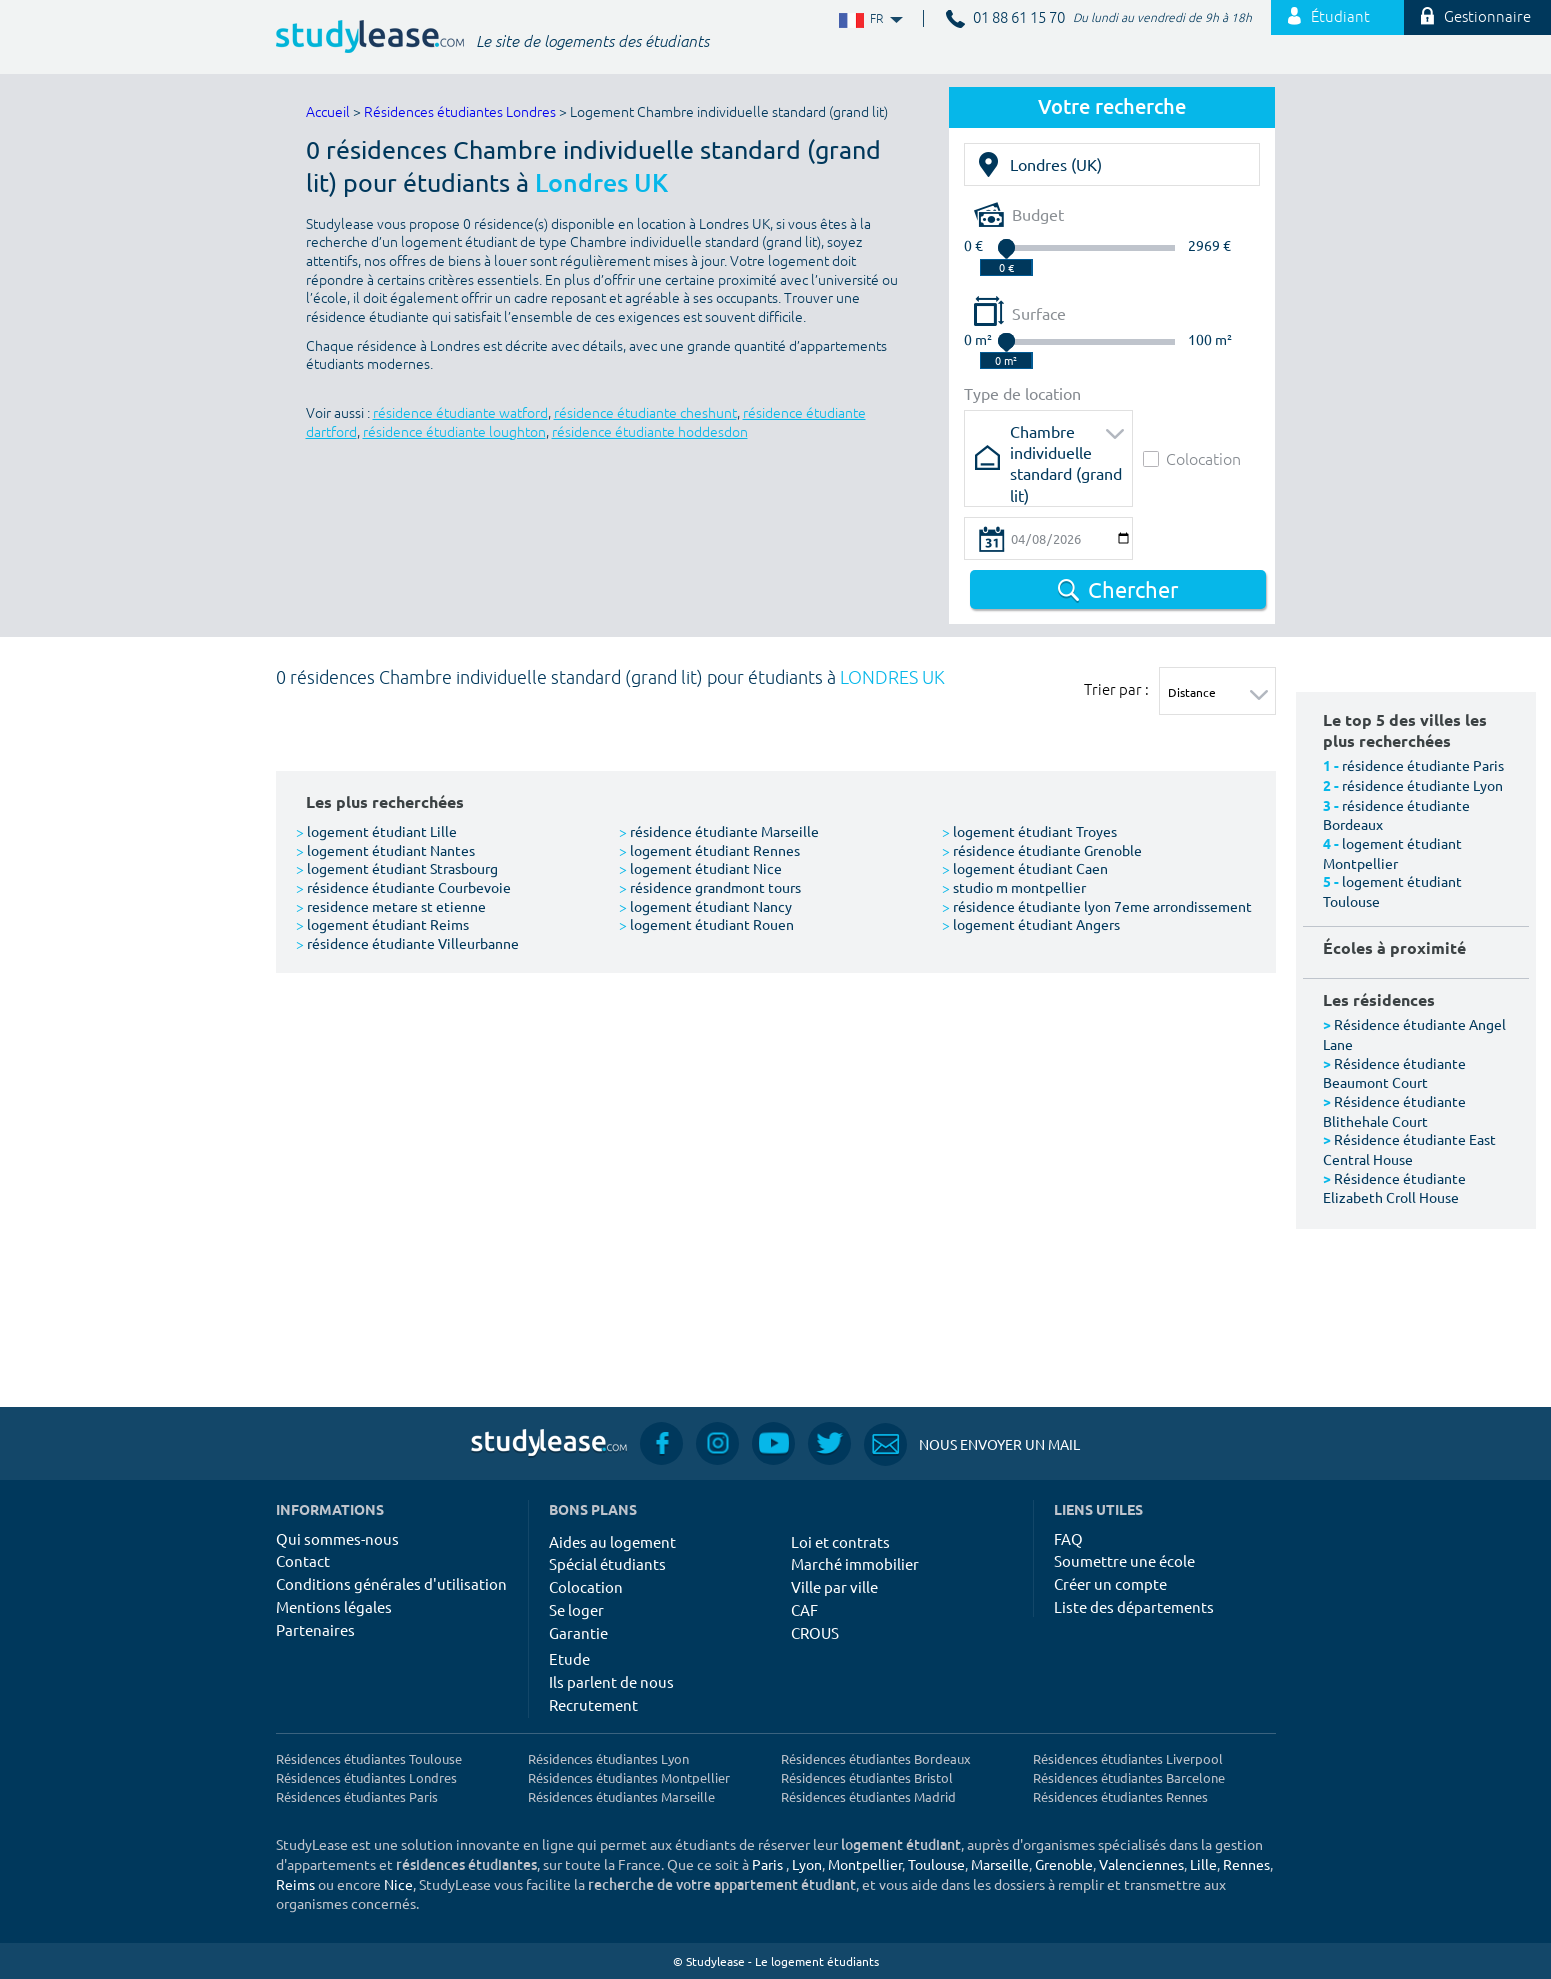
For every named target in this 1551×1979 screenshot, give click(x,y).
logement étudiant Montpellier (1392, 853)
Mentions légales (334, 1606)
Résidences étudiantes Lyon (608, 1758)
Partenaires (315, 1629)
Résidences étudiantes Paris (357, 1796)
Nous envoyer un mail (972, 1444)
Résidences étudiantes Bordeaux (876, 1758)
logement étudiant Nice (700, 868)
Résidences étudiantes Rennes (1120, 1796)
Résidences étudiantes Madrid (868, 1796)
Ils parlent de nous (611, 1681)
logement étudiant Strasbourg (397, 868)
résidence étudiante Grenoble (1042, 850)
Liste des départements (1134, 1606)
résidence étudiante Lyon (1422, 785)
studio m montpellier (1014, 887)
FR (869, 19)
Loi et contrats (840, 1541)
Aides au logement (612, 1541)
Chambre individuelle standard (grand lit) (1066, 437)
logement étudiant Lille (376, 831)
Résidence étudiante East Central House (1409, 1149)
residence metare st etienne (391, 906)
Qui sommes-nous (337, 1538)
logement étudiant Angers (1031, 924)
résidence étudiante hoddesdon (650, 432)
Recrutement (593, 1704)
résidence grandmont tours (710, 887)
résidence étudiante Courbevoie (403, 887)
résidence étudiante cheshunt (645, 413)
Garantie (578, 1632)
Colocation (1192, 458)
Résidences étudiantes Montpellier (629, 1777)
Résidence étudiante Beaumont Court (1394, 1073)
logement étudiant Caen (1025, 868)
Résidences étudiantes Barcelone (1129, 1777)
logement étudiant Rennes (709, 850)
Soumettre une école (1124, 1560)
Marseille (1000, 1864)
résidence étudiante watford (460, 413)
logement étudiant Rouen (706, 924)
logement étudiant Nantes (385, 850)
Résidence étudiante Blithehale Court (1394, 1111)
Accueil (328, 112)
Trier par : (1116, 689)
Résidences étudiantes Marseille (621, 1796)
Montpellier (865, 1864)
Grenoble (1064, 1864)
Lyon (807, 1864)
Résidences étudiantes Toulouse (369, 1758)
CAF (804, 1609)
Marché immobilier (855, 1563)
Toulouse (936, 1864)
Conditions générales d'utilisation (391, 1583)
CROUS (815, 1632)
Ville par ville (834, 1586)
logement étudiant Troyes (1029, 831)
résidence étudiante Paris (1423, 765)
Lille (1203, 1864)
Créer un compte (1110, 1583)
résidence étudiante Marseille (719, 831)
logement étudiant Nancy (705, 906)
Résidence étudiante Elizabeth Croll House (1394, 1188)
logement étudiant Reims (382, 924)
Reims (295, 1884)
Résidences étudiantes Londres (460, 112)
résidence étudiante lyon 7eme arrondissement (1097, 906)
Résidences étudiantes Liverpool (1128, 1758)
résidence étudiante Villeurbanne (407, 943)
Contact (303, 1560)
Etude (569, 1658)
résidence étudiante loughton (454, 432)
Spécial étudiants (607, 1563)
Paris (767, 1864)
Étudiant (1329, 17)
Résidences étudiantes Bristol (867, 1777)
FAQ (1068, 1538)
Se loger (576, 1609)
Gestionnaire (1476, 17)
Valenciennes (1141, 1864)
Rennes (1246, 1864)
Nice (398, 1884)
